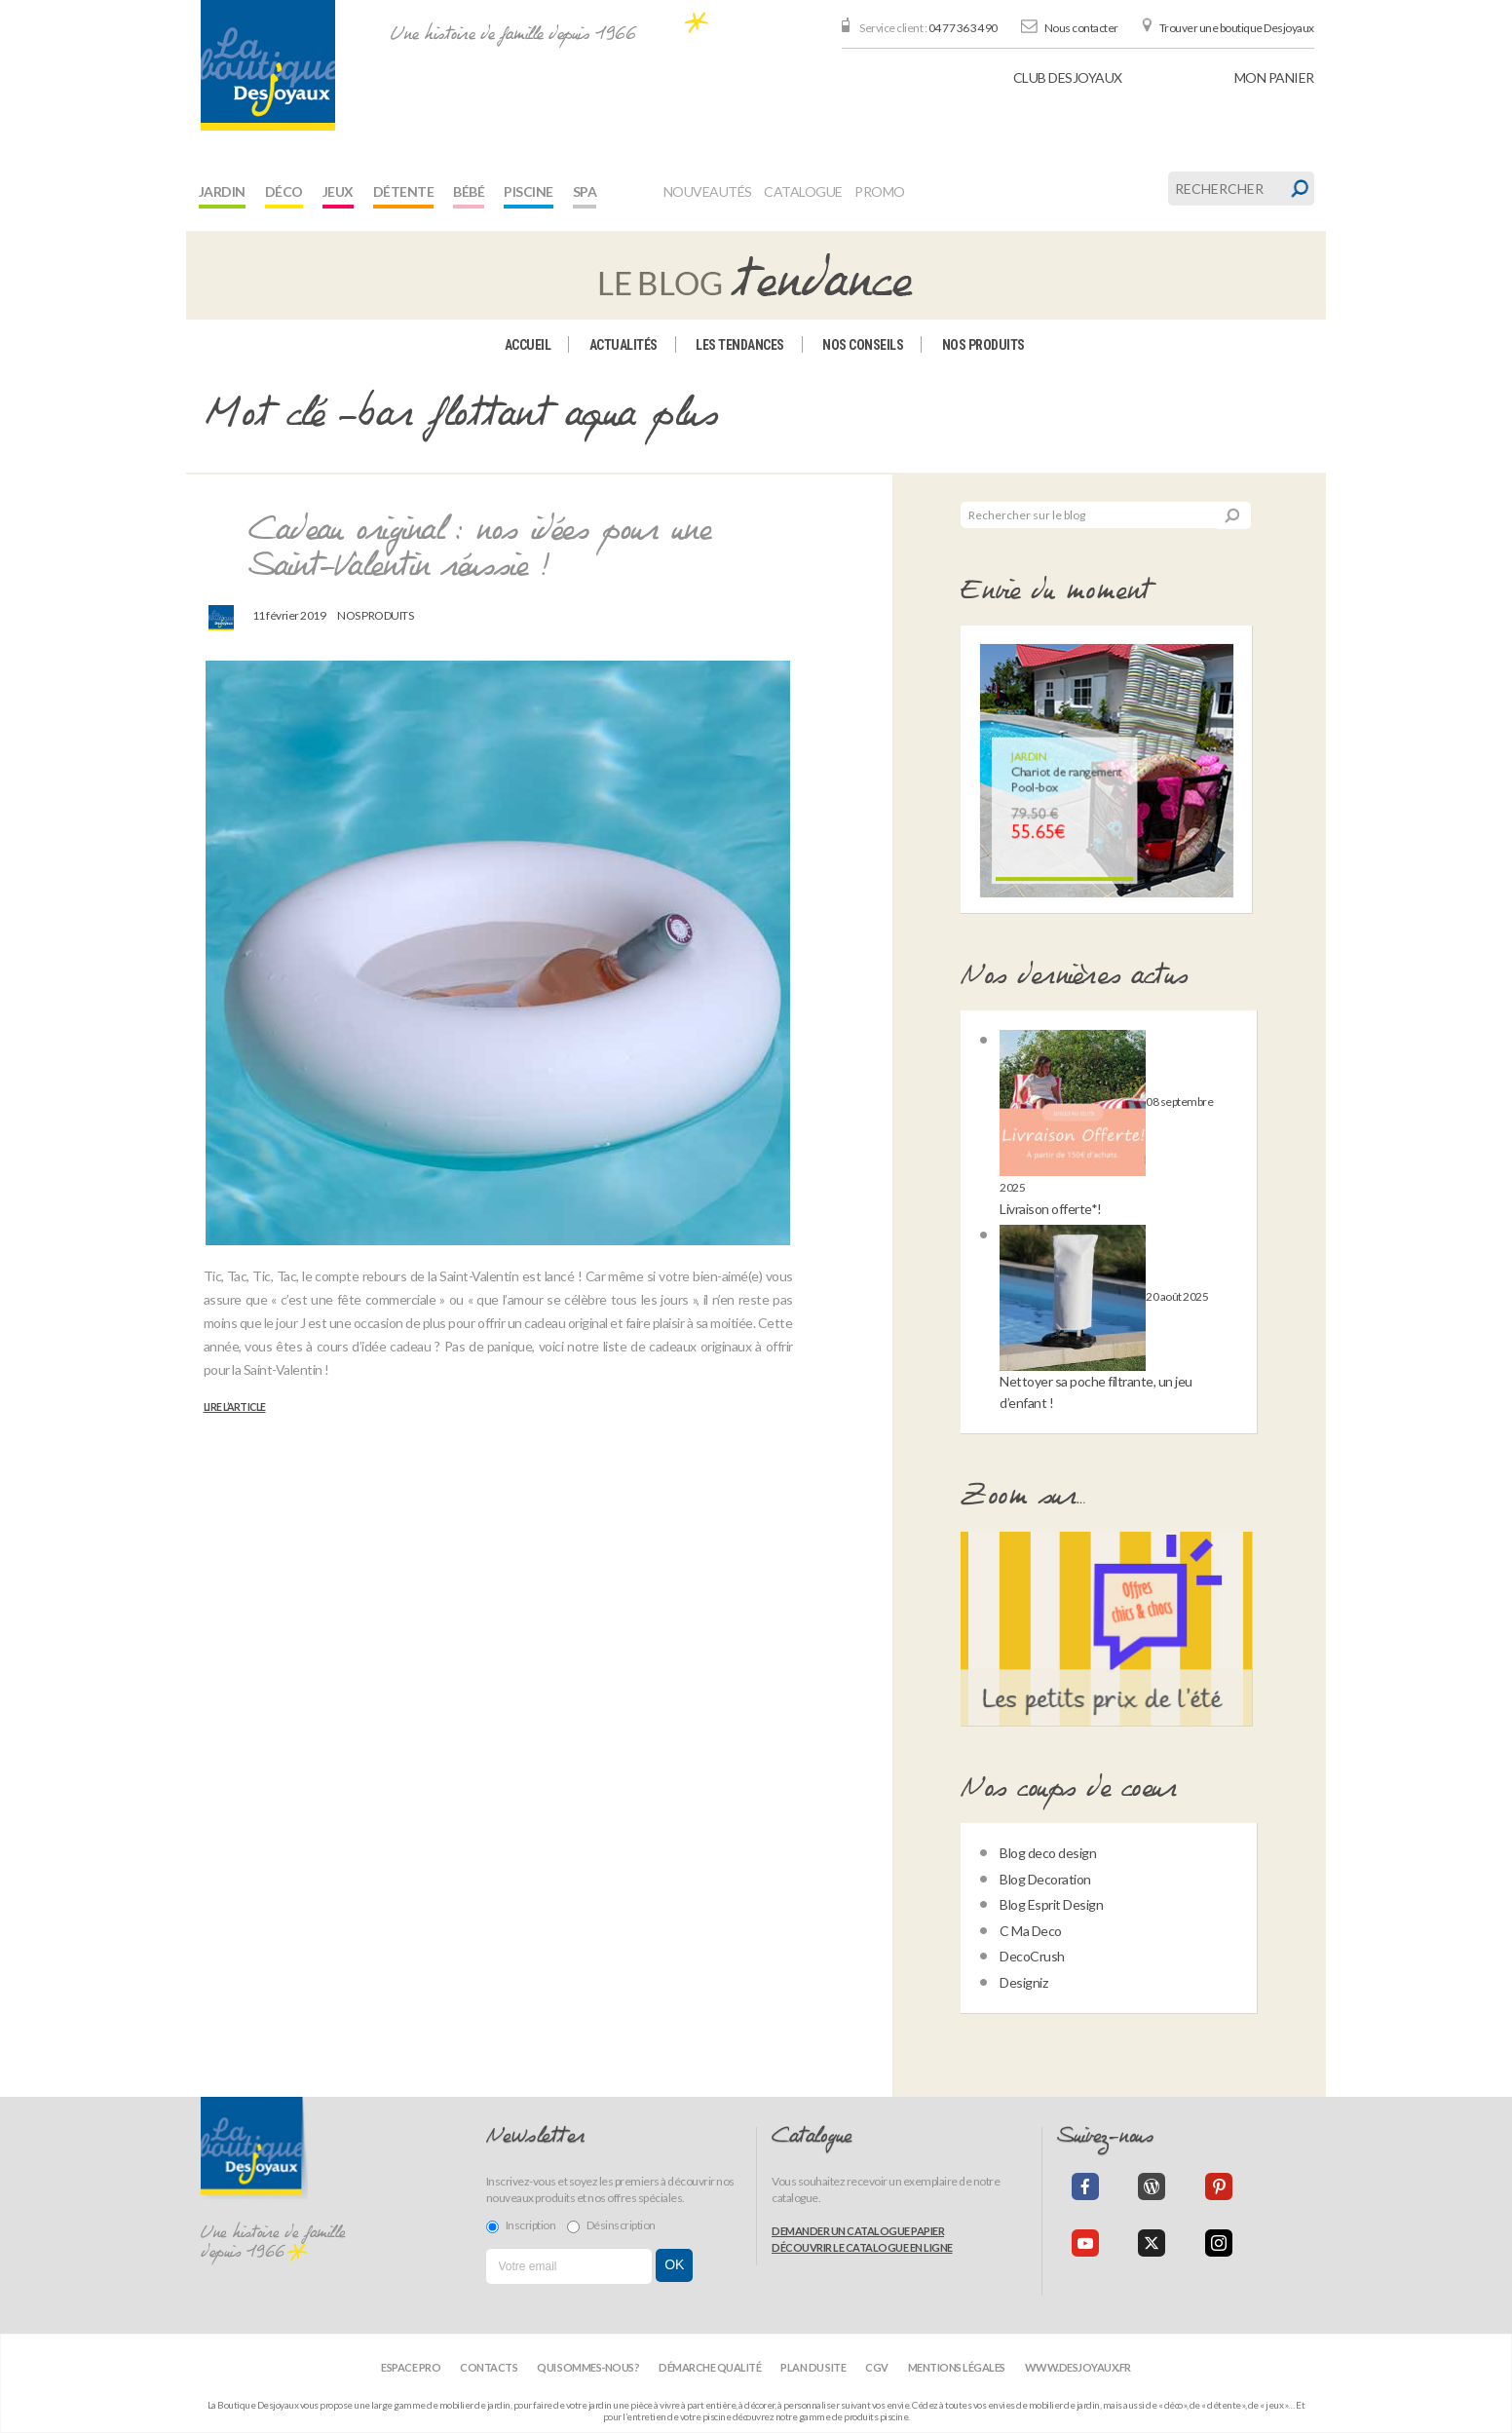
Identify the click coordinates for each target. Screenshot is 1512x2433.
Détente (404, 191)
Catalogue (803, 191)
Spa (585, 191)
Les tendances (740, 345)
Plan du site (813, 2367)
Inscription (521, 2225)
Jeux (338, 191)
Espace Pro (410, 2367)
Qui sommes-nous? (588, 2367)
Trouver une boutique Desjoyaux (1236, 27)
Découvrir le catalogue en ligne (862, 2247)
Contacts (488, 2367)
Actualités (623, 345)
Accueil (528, 345)
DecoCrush (1032, 1956)
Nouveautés (707, 191)
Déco (284, 191)
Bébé (468, 191)
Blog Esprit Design (1051, 1904)
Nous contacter (1081, 27)
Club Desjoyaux (1067, 77)
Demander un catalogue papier (858, 2230)
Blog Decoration (1045, 1879)
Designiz (1023, 1982)
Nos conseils (862, 345)
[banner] (268, 65)
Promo (879, 191)
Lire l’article (235, 1407)
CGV (876, 2367)
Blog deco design (1048, 1852)
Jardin (222, 191)
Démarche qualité (710, 2367)
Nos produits (983, 345)
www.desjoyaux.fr (1078, 2367)
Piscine (528, 191)
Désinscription (611, 2225)
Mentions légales (956, 2367)
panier (1274, 77)
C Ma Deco (1031, 1930)
